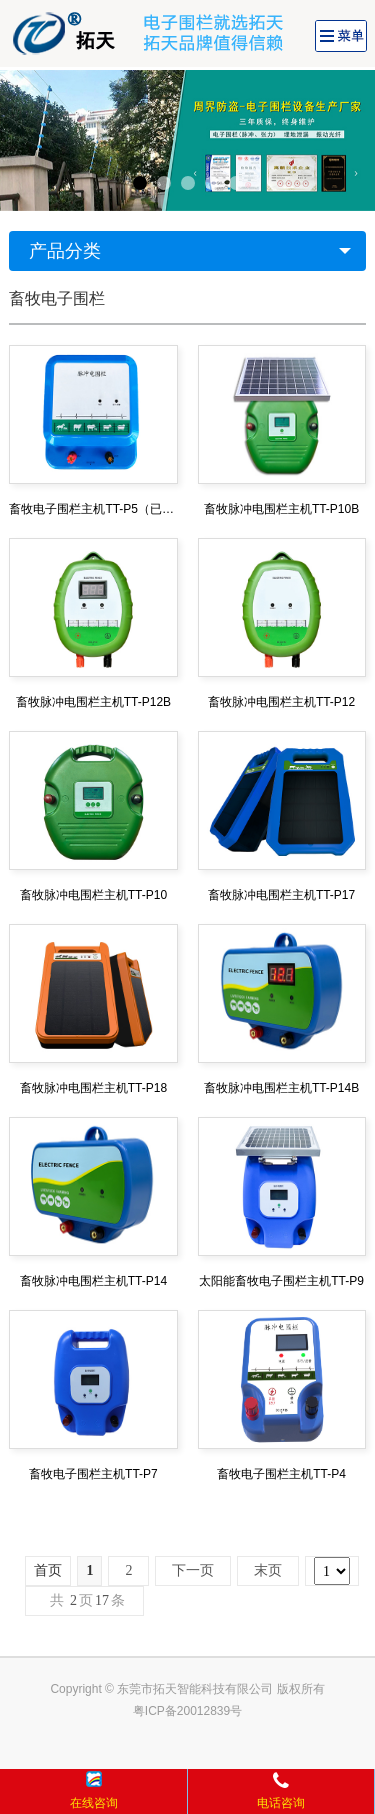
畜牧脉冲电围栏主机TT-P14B (281, 1088)
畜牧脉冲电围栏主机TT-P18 (93, 1088)
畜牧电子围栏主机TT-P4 (281, 1474)
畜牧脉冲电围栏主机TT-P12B (93, 702)
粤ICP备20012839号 (187, 1711)
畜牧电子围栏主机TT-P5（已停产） (93, 509)
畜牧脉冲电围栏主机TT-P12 (281, 702)
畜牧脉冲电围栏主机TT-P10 (93, 895)
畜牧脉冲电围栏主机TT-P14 (93, 1281)
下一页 (193, 1570)
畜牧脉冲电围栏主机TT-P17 (281, 895)
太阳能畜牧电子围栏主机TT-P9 (281, 1281)
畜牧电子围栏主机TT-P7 (93, 1474)
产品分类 (65, 251)
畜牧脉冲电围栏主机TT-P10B (281, 509)
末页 (268, 1570)
